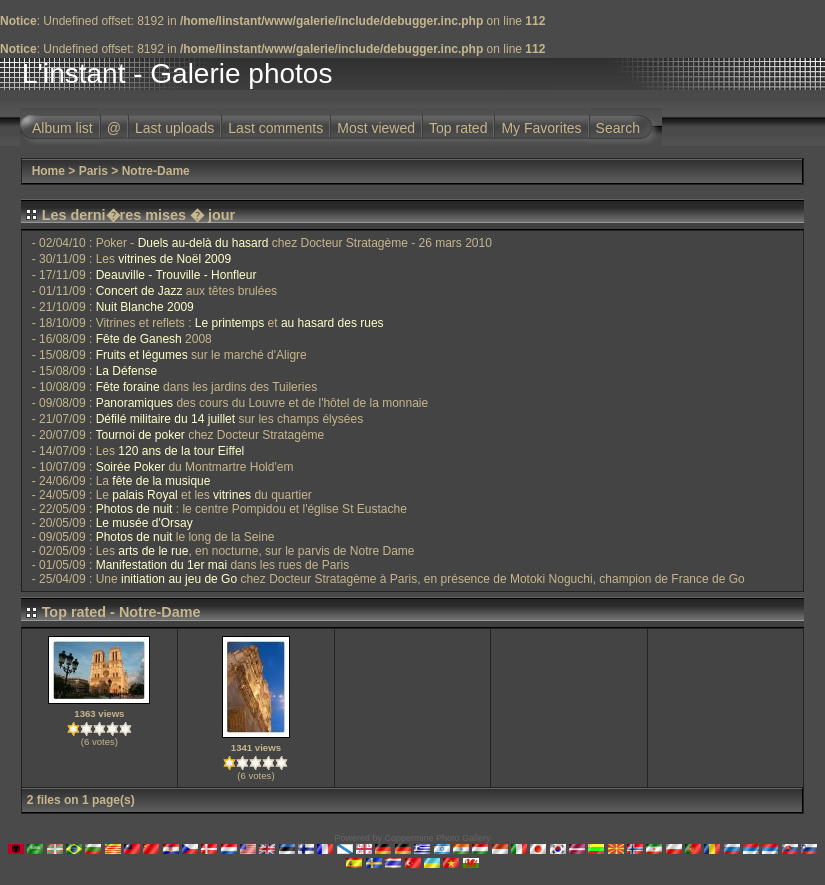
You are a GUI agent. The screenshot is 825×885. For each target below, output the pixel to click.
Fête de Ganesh (139, 339)
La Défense (126, 371)
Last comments (275, 128)
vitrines (232, 495)
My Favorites (541, 128)
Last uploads (174, 128)
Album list (62, 128)
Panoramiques (134, 403)
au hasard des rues (332, 323)
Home (48, 171)
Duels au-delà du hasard (203, 243)
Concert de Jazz (139, 291)
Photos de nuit (134, 509)
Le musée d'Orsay (144, 523)
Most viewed (376, 128)
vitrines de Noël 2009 (174, 259)
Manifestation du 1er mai (161, 565)
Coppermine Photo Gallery (437, 838)
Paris (93, 171)
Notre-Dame (156, 171)
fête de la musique (161, 481)
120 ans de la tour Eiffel (181, 451)
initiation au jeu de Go (179, 579)
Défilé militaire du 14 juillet (165, 419)
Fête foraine (128, 387)
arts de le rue (153, 551)
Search (618, 128)
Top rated (458, 128)
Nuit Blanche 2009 (145, 307)
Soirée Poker (130, 467)
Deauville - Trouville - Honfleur (176, 275)
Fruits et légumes (142, 355)
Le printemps (229, 323)
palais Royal (144, 495)
